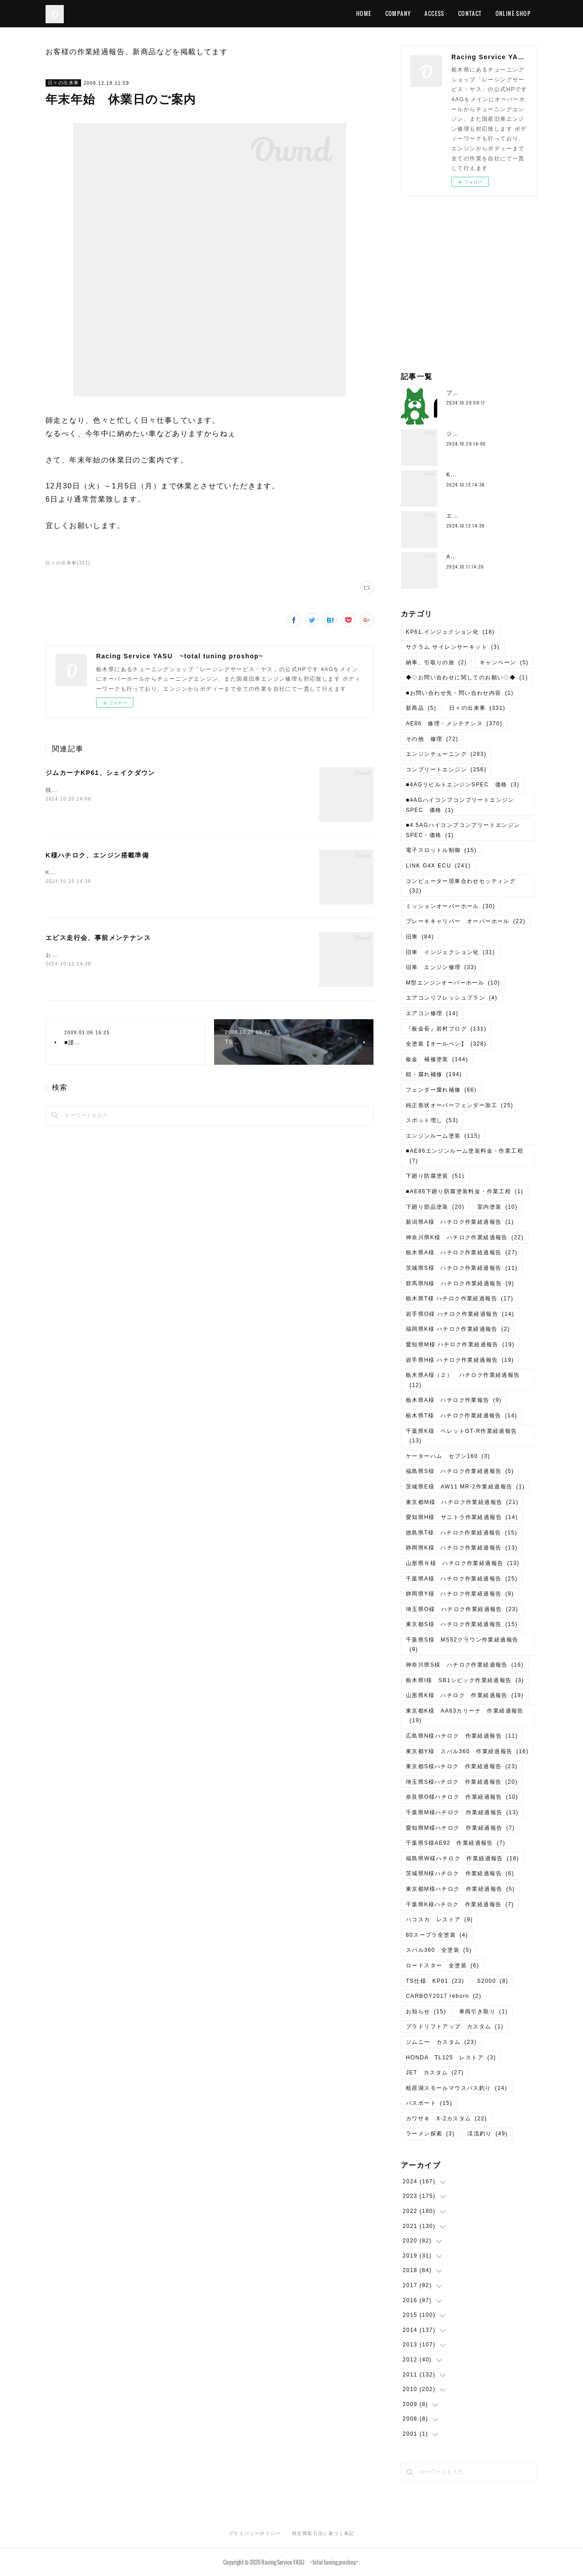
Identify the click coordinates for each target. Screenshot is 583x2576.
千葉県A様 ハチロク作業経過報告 (461, 1578)
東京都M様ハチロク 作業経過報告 (460, 1889)
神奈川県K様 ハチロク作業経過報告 (465, 1237)
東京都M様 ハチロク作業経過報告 (462, 1502)
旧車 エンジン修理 (441, 967)
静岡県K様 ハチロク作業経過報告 (461, 1548)
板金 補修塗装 (437, 1059)
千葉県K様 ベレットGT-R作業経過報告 (461, 1436)
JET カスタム (435, 2072)
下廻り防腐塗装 (435, 1176)
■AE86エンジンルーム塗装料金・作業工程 (464, 1156)
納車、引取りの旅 (436, 662)
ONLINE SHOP (513, 13)
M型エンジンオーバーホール (453, 983)
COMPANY (398, 13)
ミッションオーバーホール (450, 906)
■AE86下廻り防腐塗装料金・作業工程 (464, 1191)
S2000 (492, 1981)
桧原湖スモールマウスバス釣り (456, 2088)
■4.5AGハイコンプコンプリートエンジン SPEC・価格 (466, 830)
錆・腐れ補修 (434, 1074)
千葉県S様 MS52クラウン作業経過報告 (462, 1645)
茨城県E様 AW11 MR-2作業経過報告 (465, 1486)
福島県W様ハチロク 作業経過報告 (462, 1858)
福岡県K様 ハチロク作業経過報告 (458, 1329)
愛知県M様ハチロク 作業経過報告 (460, 1828)
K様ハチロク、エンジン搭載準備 (97, 855)
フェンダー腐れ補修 (441, 1090)
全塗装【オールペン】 (446, 1044)
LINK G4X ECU (438, 865)
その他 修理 (432, 739)
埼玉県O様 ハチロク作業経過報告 (462, 1609)
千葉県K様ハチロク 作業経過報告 (460, 1904)
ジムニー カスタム (441, 2042)
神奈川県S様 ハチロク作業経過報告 (465, 1665)
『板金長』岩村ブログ (446, 1029)
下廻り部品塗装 (435, 1207)
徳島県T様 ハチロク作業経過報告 (461, 1532)
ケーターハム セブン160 (448, 1456)
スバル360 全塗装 (439, 1950)
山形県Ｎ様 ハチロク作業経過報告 (462, 1563)
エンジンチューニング (446, 754)
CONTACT (470, 13)
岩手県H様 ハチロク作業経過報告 (460, 1360)
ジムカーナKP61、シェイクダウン (100, 772)
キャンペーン (504, 662)
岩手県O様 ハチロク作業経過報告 (460, 1314)
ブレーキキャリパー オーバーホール (466, 921)
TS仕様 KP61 (435, 1981)
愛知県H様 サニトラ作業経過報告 (462, 1517)
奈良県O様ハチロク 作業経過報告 (462, 1797)
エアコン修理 (432, 1013)
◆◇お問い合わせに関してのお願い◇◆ (467, 677)
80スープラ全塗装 (437, 1935)
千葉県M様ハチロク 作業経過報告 (462, 1812)
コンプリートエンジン (446, 769)
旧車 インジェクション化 (450, 952)
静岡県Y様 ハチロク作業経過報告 (460, 1594)
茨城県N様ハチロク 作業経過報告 (460, 1873)
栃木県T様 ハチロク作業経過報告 (459, 1298)
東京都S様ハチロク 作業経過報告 (461, 1766)
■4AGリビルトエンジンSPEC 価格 (462, 784)
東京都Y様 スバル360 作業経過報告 (467, 1751)
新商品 (421, 708)
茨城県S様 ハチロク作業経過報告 (461, 1268)
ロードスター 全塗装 (442, 1965)
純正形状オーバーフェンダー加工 (459, 1105)
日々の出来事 (63, 82)
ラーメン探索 (430, 2133)
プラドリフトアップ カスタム (455, 2026)
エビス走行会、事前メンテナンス (98, 937)
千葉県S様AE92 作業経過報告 (456, 1843)
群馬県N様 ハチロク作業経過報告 (460, 1283)
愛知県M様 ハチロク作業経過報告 (460, 1344)
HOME (364, 13)
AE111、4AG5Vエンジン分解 (488, 557)
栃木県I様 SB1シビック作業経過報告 (465, 1680)
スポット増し (432, 1120)
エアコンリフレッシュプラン (451, 998)
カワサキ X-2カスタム (446, 2118)
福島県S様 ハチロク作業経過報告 (460, 1471)
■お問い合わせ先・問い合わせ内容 (460, 693)
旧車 (420, 937)
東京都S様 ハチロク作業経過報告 (461, 1624)
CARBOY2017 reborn (443, 1996)
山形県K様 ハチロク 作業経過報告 (465, 1695)
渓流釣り (487, 2133)
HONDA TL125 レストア (451, 2057)
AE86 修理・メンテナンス (454, 723)
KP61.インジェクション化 (450, 632)
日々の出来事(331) (68, 562)
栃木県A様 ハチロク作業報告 (454, 1400)
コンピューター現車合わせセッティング (461, 886)
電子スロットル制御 (441, 850)
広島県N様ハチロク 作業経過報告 (462, 1736)
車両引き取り (483, 2011)
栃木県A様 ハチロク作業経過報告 (461, 1252)
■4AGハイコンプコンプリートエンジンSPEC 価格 (460, 805)
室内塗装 (497, 1207)
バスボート (429, 2103)
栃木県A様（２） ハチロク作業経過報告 (463, 1380)
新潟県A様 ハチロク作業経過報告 (460, 1222)
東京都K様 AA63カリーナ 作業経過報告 (465, 1716)
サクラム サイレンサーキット (453, 647)
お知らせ (426, 2011)
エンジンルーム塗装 (443, 1136)
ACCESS (434, 13)
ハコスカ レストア (439, 1919)
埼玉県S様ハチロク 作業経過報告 (461, 1782)
